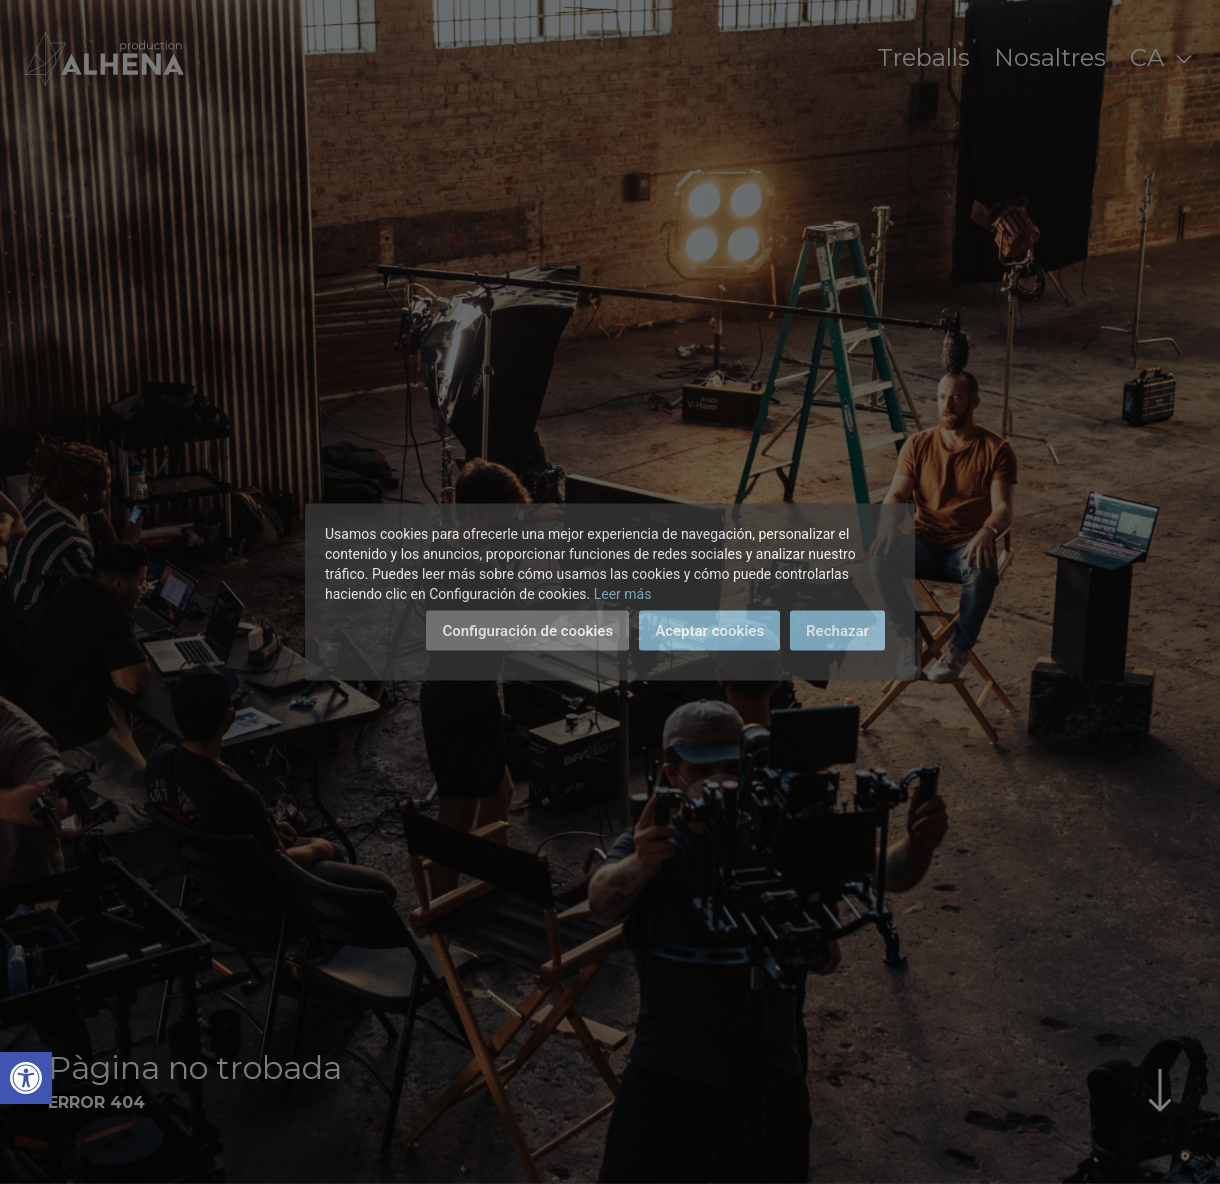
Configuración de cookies (527, 631)
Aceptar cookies (709, 631)
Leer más (623, 594)
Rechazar (837, 631)
